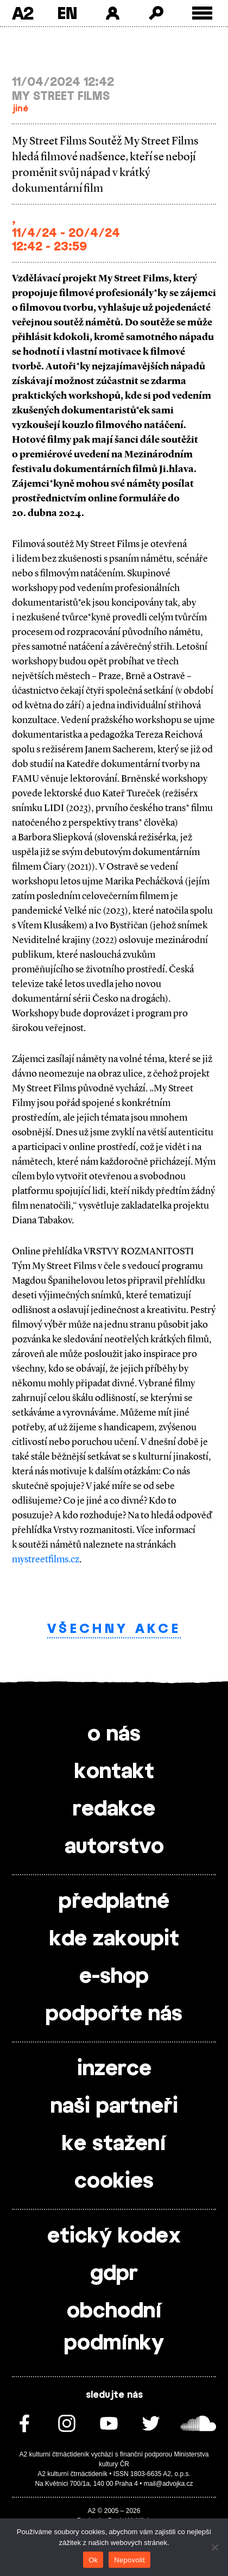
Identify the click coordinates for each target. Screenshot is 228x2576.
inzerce (114, 2069)
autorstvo (114, 1847)
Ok (93, 2560)
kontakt (114, 1772)
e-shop (114, 1977)
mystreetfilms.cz (45, 1559)
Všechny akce (114, 1628)
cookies (114, 2182)
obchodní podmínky (114, 2327)
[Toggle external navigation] (202, 13)
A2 (22, 13)
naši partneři (114, 2107)
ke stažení (114, 2144)
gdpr (114, 2274)
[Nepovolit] (214, 2547)
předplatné (114, 1902)
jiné (20, 109)
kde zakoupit (114, 1939)
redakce (114, 1809)
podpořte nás (114, 2014)
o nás (114, 1734)
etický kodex (114, 2236)
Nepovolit (129, 2560)
